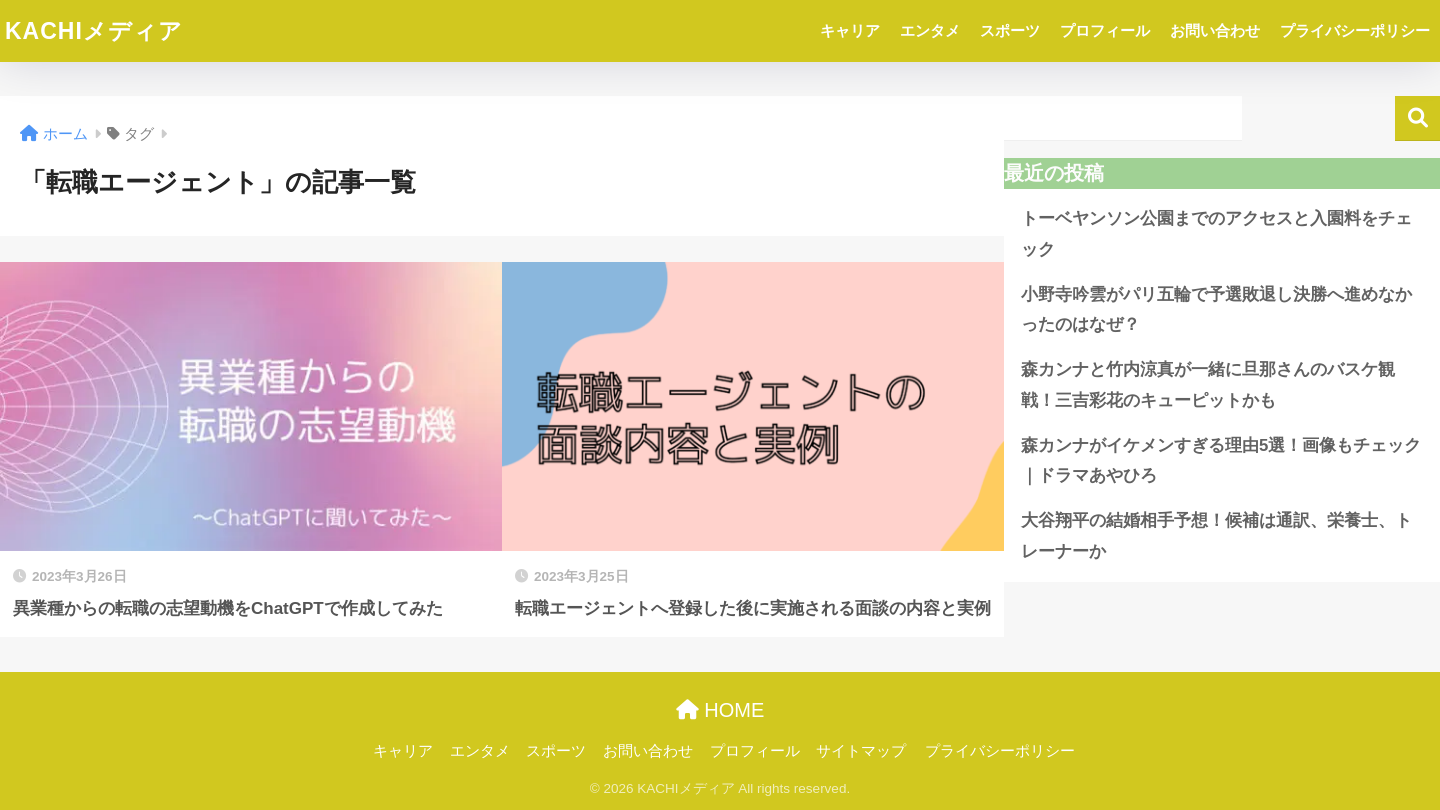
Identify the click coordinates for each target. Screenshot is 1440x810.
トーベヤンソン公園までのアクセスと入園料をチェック (1216, 234)
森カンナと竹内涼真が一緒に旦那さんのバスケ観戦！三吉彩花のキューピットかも (1208, 385)
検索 (1417, 118)
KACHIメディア (94, 31)
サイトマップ (861, 751)
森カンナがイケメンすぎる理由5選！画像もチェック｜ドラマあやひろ (1221, 461)
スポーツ (1010, 30)
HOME (720, 710)
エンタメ (930, 30)
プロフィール (1105, 30)
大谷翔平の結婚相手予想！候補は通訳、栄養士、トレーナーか (1216, 536)
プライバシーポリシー (1355, 30)
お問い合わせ (1215, 30)
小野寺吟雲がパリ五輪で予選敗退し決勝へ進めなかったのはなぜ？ (1216, 310)
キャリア (850, 30)
